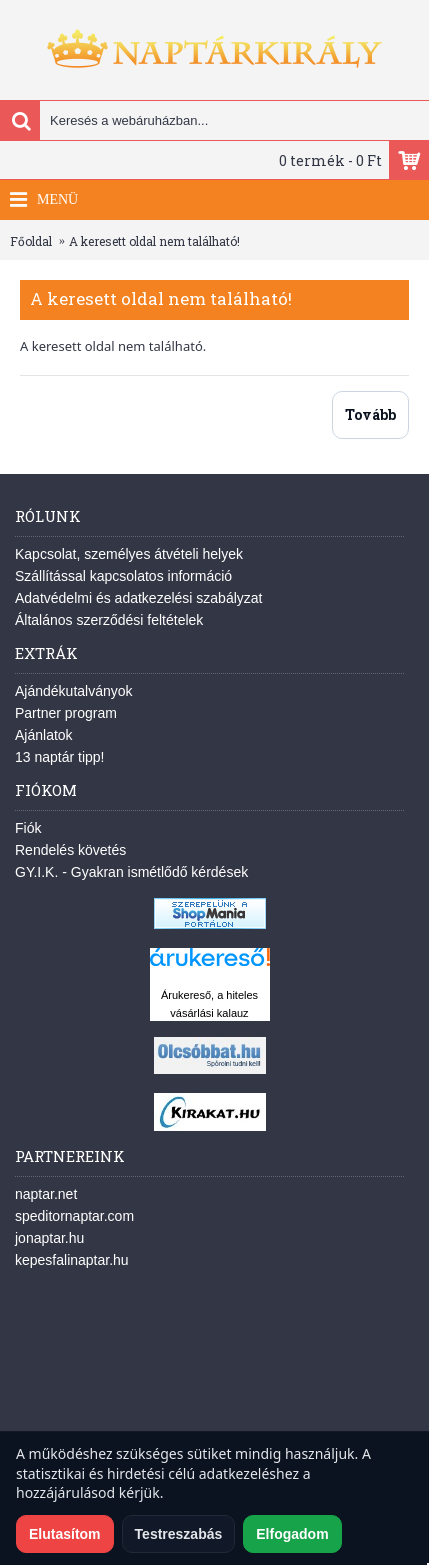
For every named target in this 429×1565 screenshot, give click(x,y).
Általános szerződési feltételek (109, 620)
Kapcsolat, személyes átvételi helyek (129, 554)
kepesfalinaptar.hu (72, 1260)
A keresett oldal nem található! (154, 241)
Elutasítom (65, 1534)
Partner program (66, 713)
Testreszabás (179, 1534)
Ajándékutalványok (74, 691)
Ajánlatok (44, 735)
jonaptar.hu (49, 1238)
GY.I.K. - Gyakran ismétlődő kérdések (131, 872)
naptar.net (46, 1194)
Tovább (370, 414)
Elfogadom (292, 1534)
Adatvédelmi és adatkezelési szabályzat (138, 598)
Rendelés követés (70, 850)
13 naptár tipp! (60, 757)
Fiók (28, 828)
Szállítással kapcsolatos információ (123, 576)
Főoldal (31, 241)
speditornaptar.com (74, 1216)
